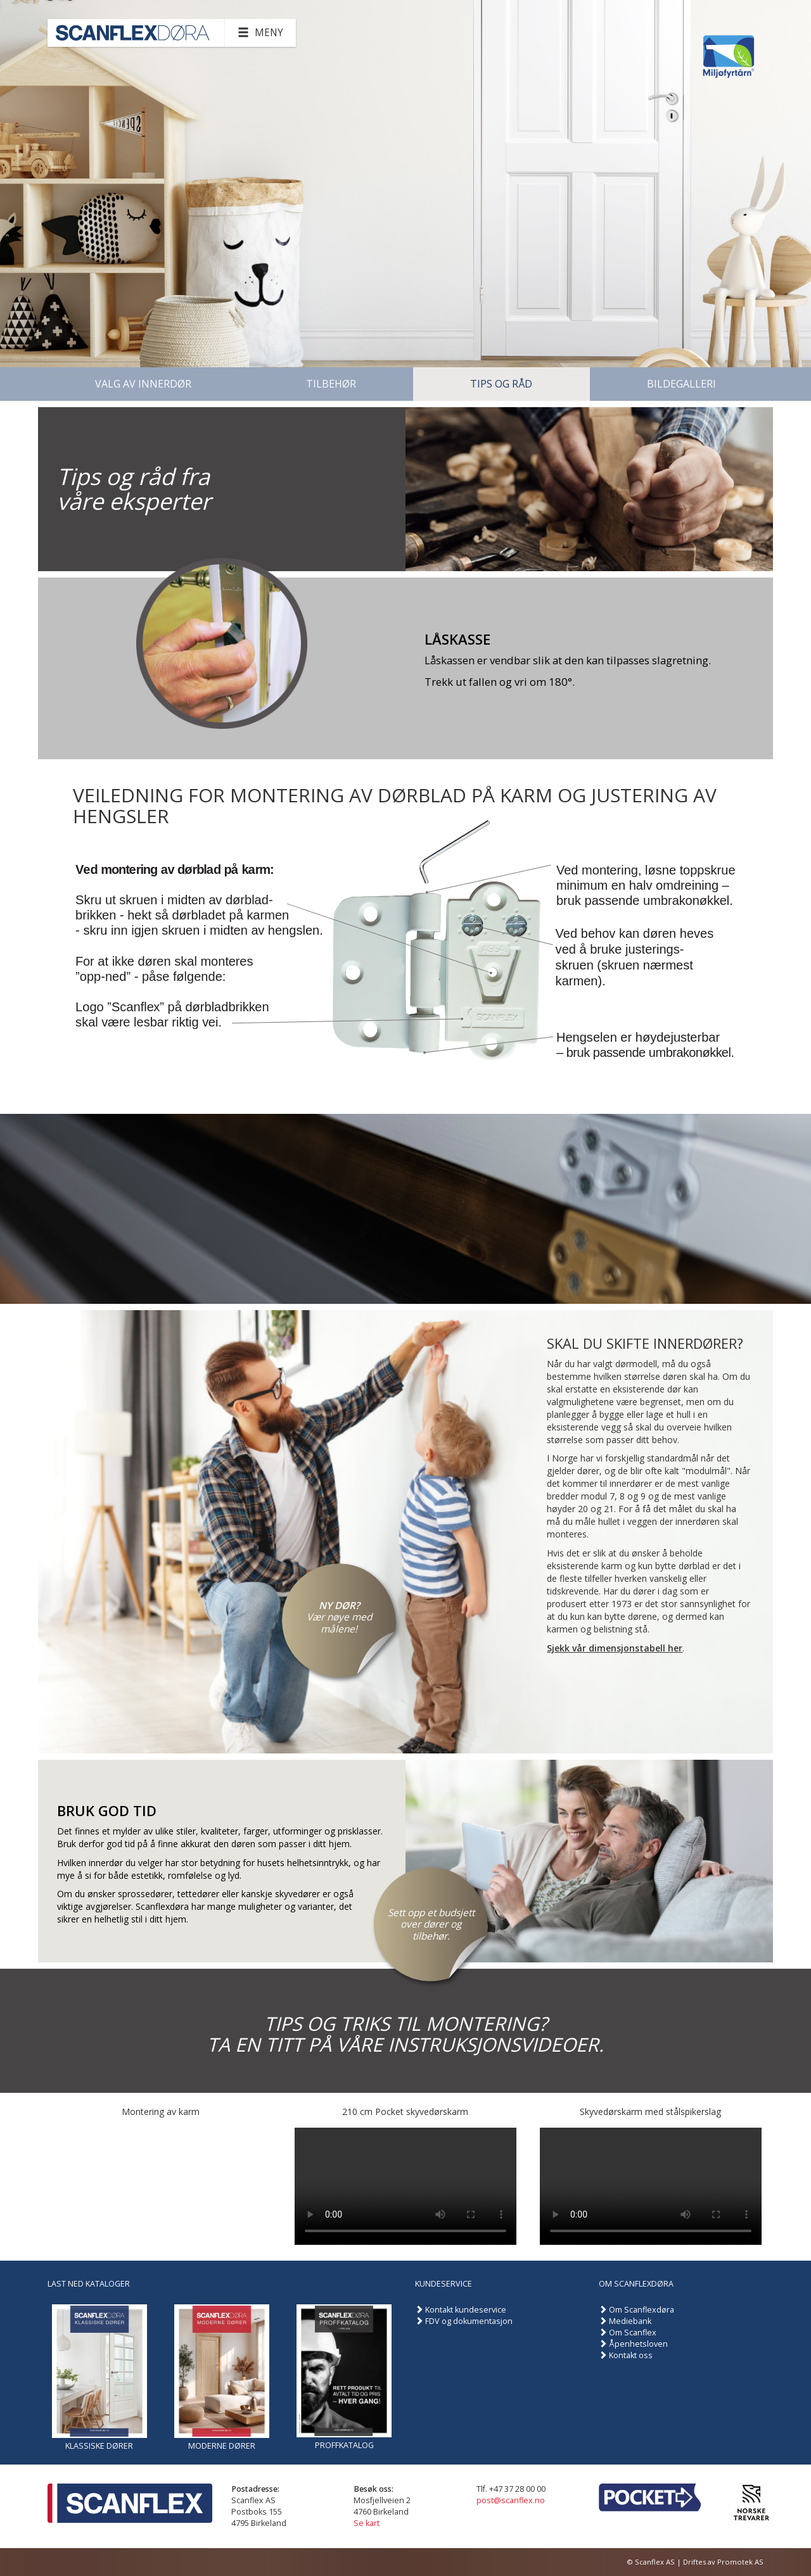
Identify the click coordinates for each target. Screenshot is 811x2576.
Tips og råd (501, 384)
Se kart (367, 2523)
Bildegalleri (681, 384)
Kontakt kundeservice (465, 2309)
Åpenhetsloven (638, 2344)
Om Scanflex (632, 2332)
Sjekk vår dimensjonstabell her (614, 1648)
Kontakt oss (631, 2355)
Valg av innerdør (143, 384)
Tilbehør (331, 384)
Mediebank (630, 2321)
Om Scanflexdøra (641, 2309)
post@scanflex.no (510, 2500)
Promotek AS (740, 2562)
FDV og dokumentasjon (469, 2321)
